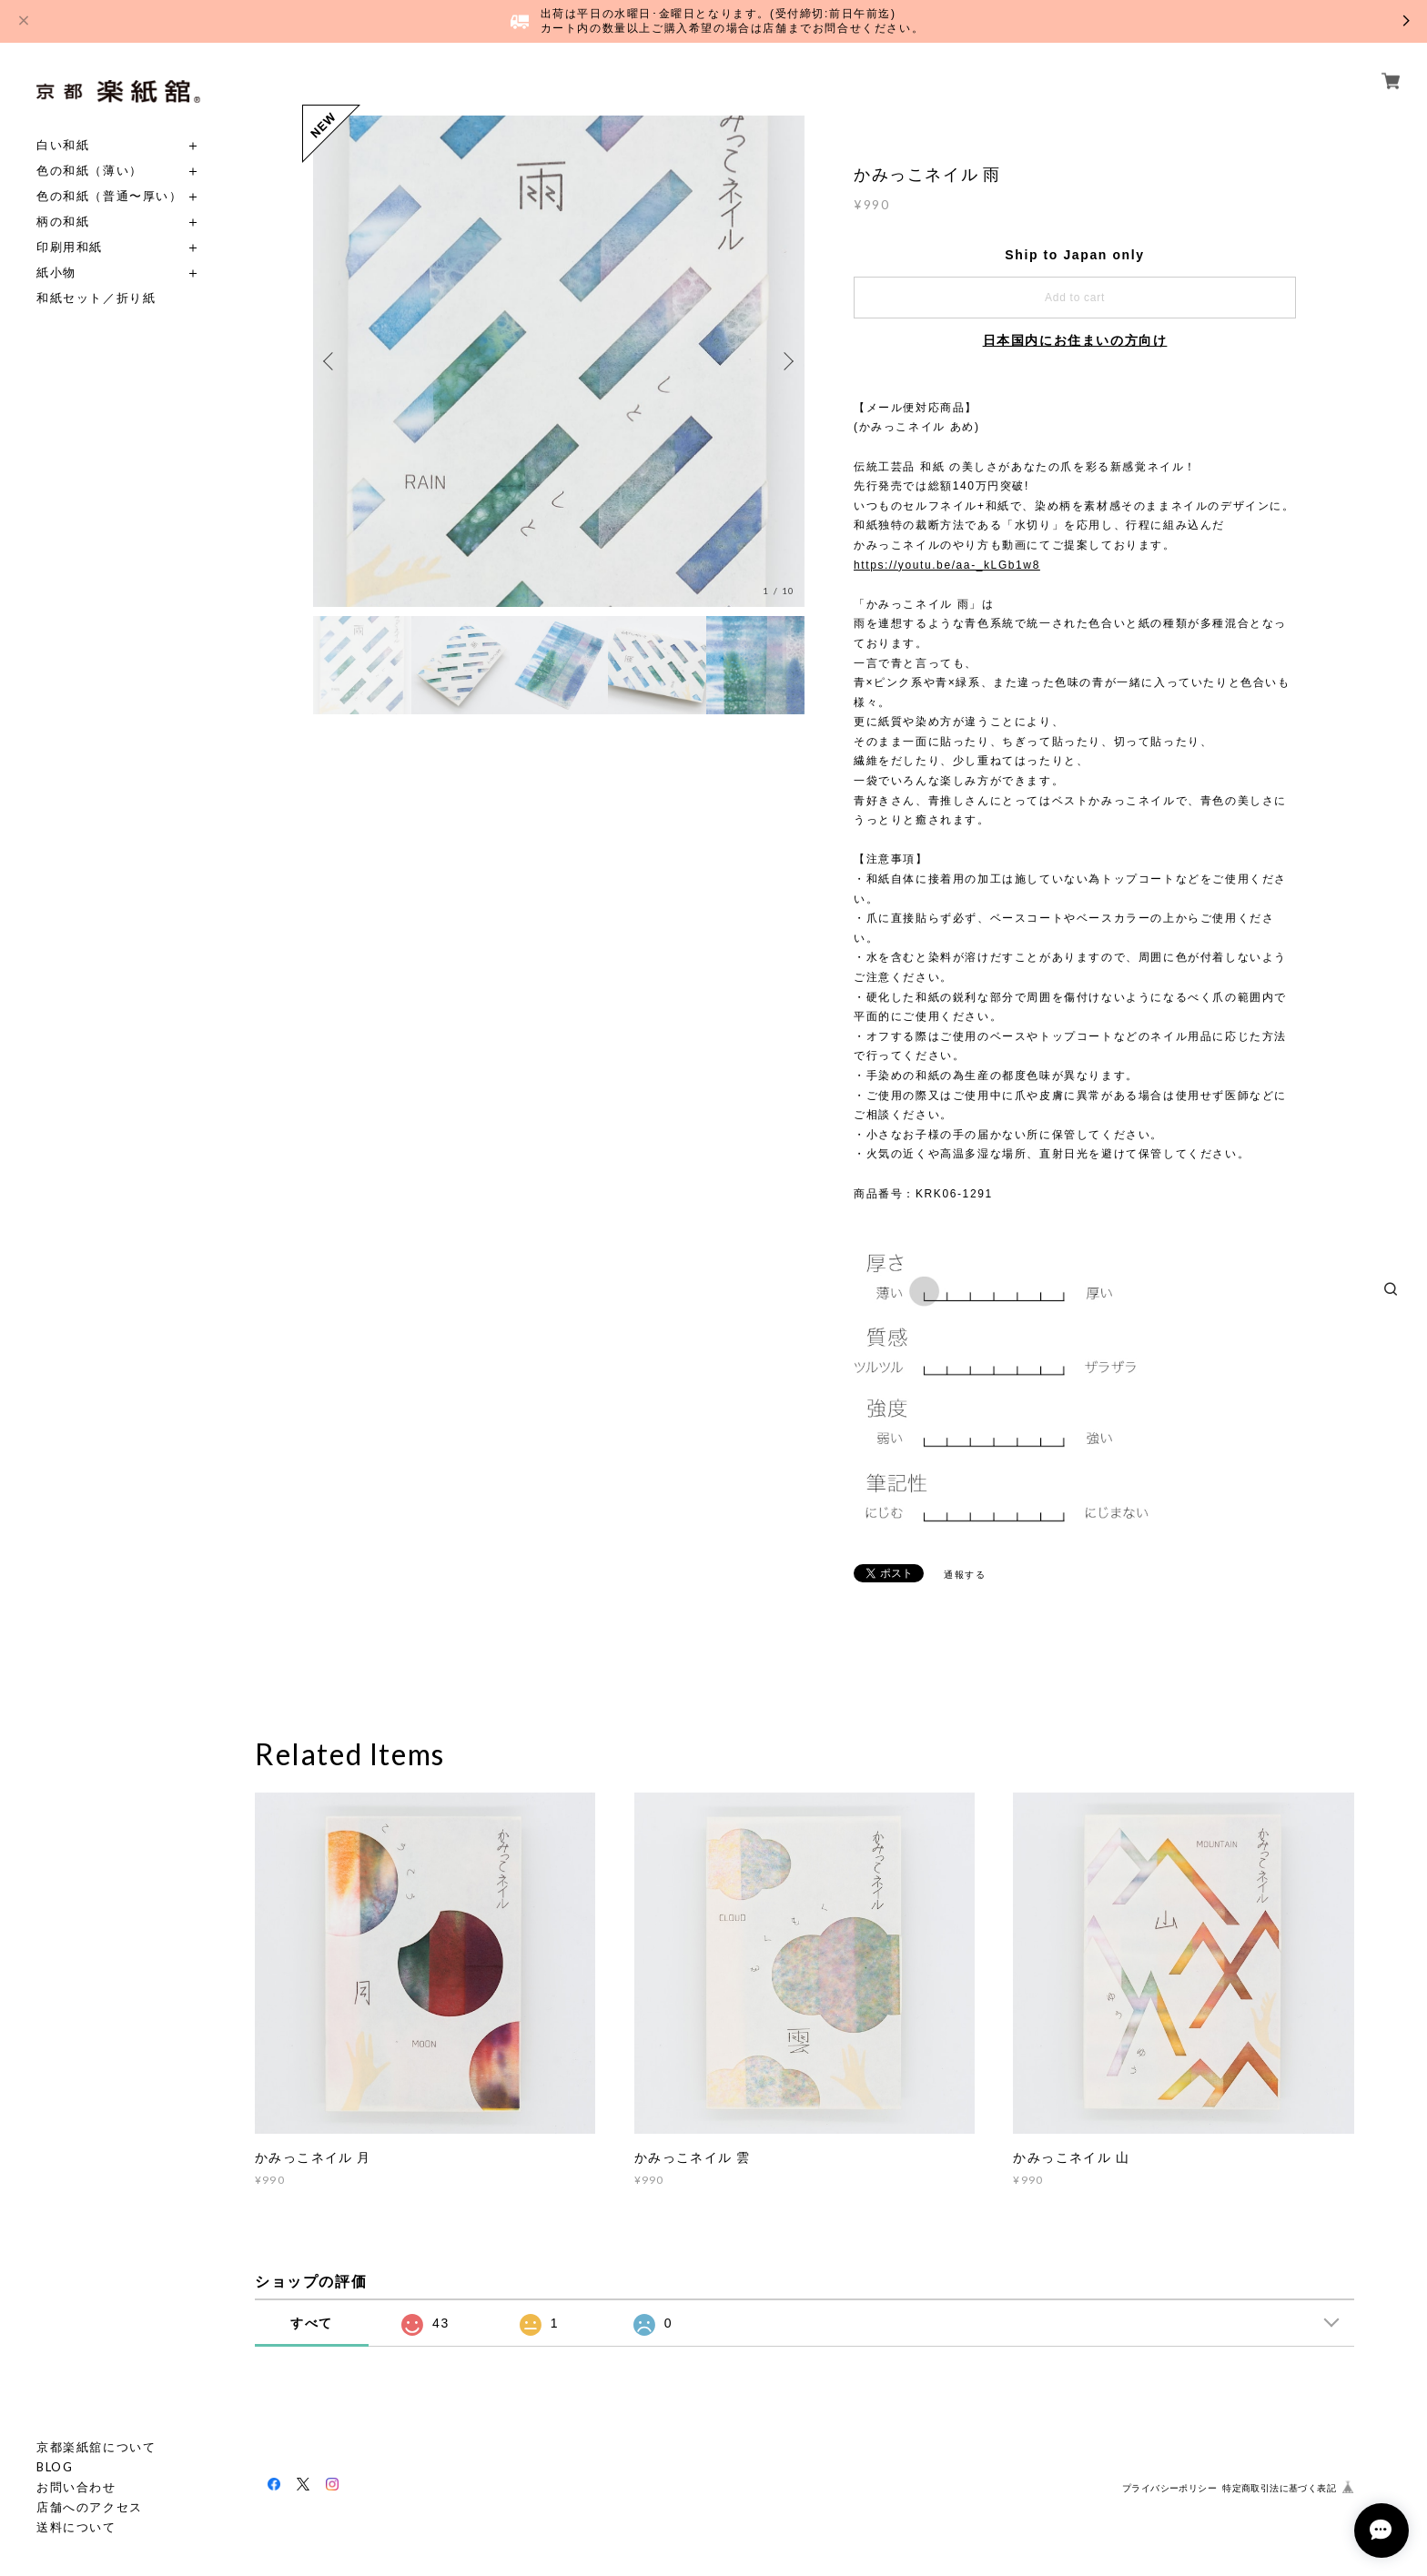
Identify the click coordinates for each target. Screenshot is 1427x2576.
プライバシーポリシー (1169, 2488)
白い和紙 (62, 145)
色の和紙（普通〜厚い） (109, 196)
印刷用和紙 (69, 247)
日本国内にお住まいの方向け (1075, 340)
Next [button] (786, 361)
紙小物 (56, 272)
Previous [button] (331, 361)
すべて (311, 2323)
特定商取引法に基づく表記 (1279, 2488)
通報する (965, 1575)
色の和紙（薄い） (89, 171)
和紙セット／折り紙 (96, 298)
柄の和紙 (62, 221)
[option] (559, 361)
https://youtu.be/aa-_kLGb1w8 (947, 565)
